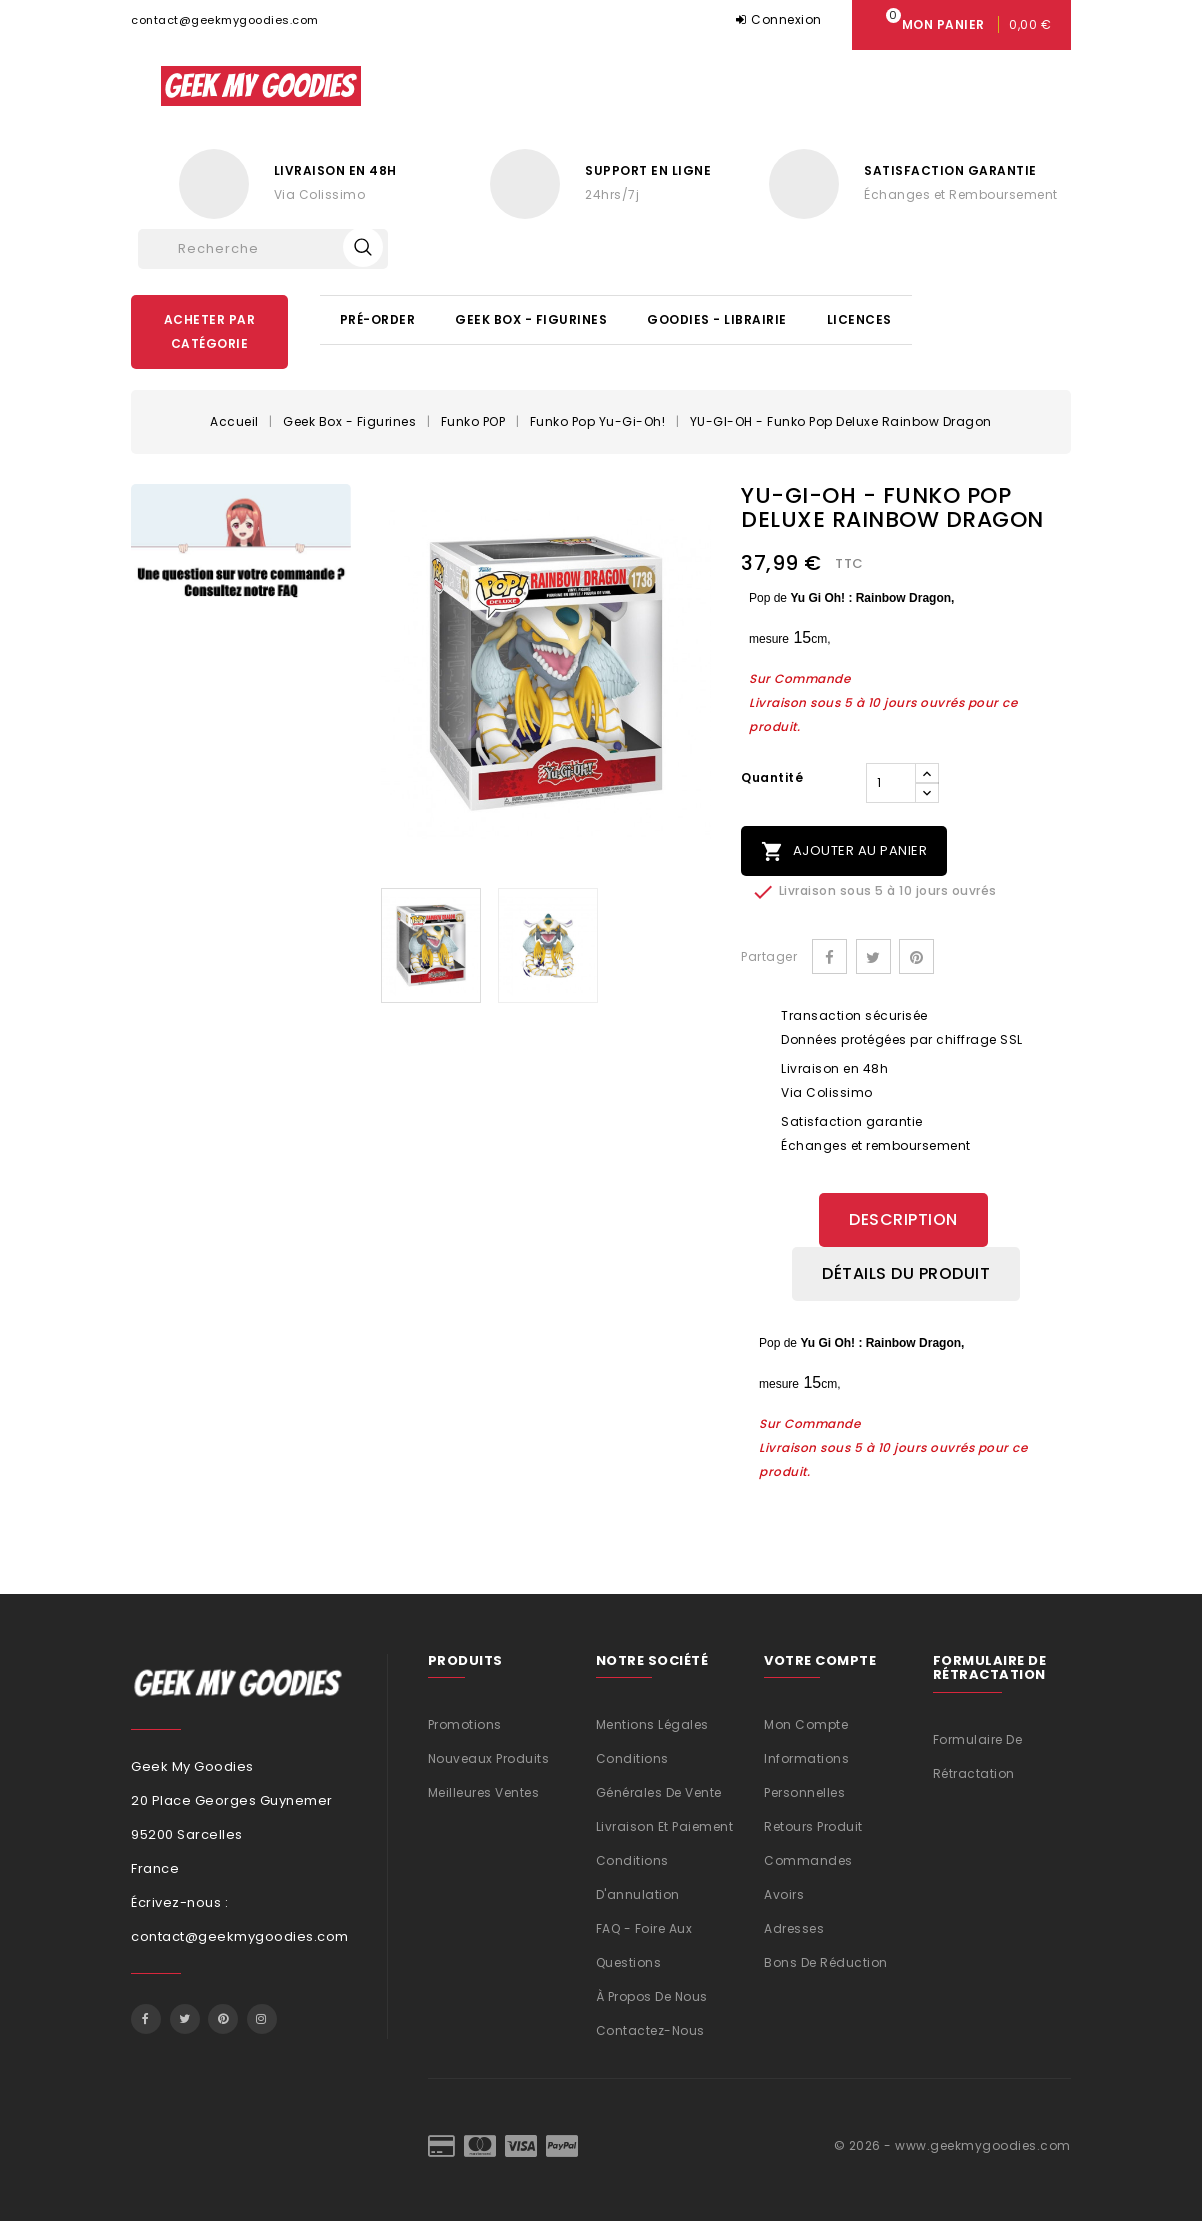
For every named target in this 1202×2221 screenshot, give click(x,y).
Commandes (808, 1860)
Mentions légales (652, 1724)
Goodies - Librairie (717, 319)
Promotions (465, 1724)
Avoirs (784, 1894)
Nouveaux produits (489, 1758)
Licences (859, 319)
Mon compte (806, 1724)
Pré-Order (378, 319)
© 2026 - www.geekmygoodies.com (952, 2145)
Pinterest (916, 956)
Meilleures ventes (484, 1792)
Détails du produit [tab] (906, 1273)
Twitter (185, 2019)
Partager (829, 956)
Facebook (146, 2019)
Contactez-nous (650, 2030)
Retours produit (813, 1826)
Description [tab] (903, 1219)
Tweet (873, 956)
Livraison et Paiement (665, 1826)
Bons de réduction (826, 1962)
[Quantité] (891, 783)
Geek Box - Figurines (531, 319)
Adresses (794, 1928)
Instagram (262, 2019)
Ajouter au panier (844, 851)
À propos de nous (652, 1996)
